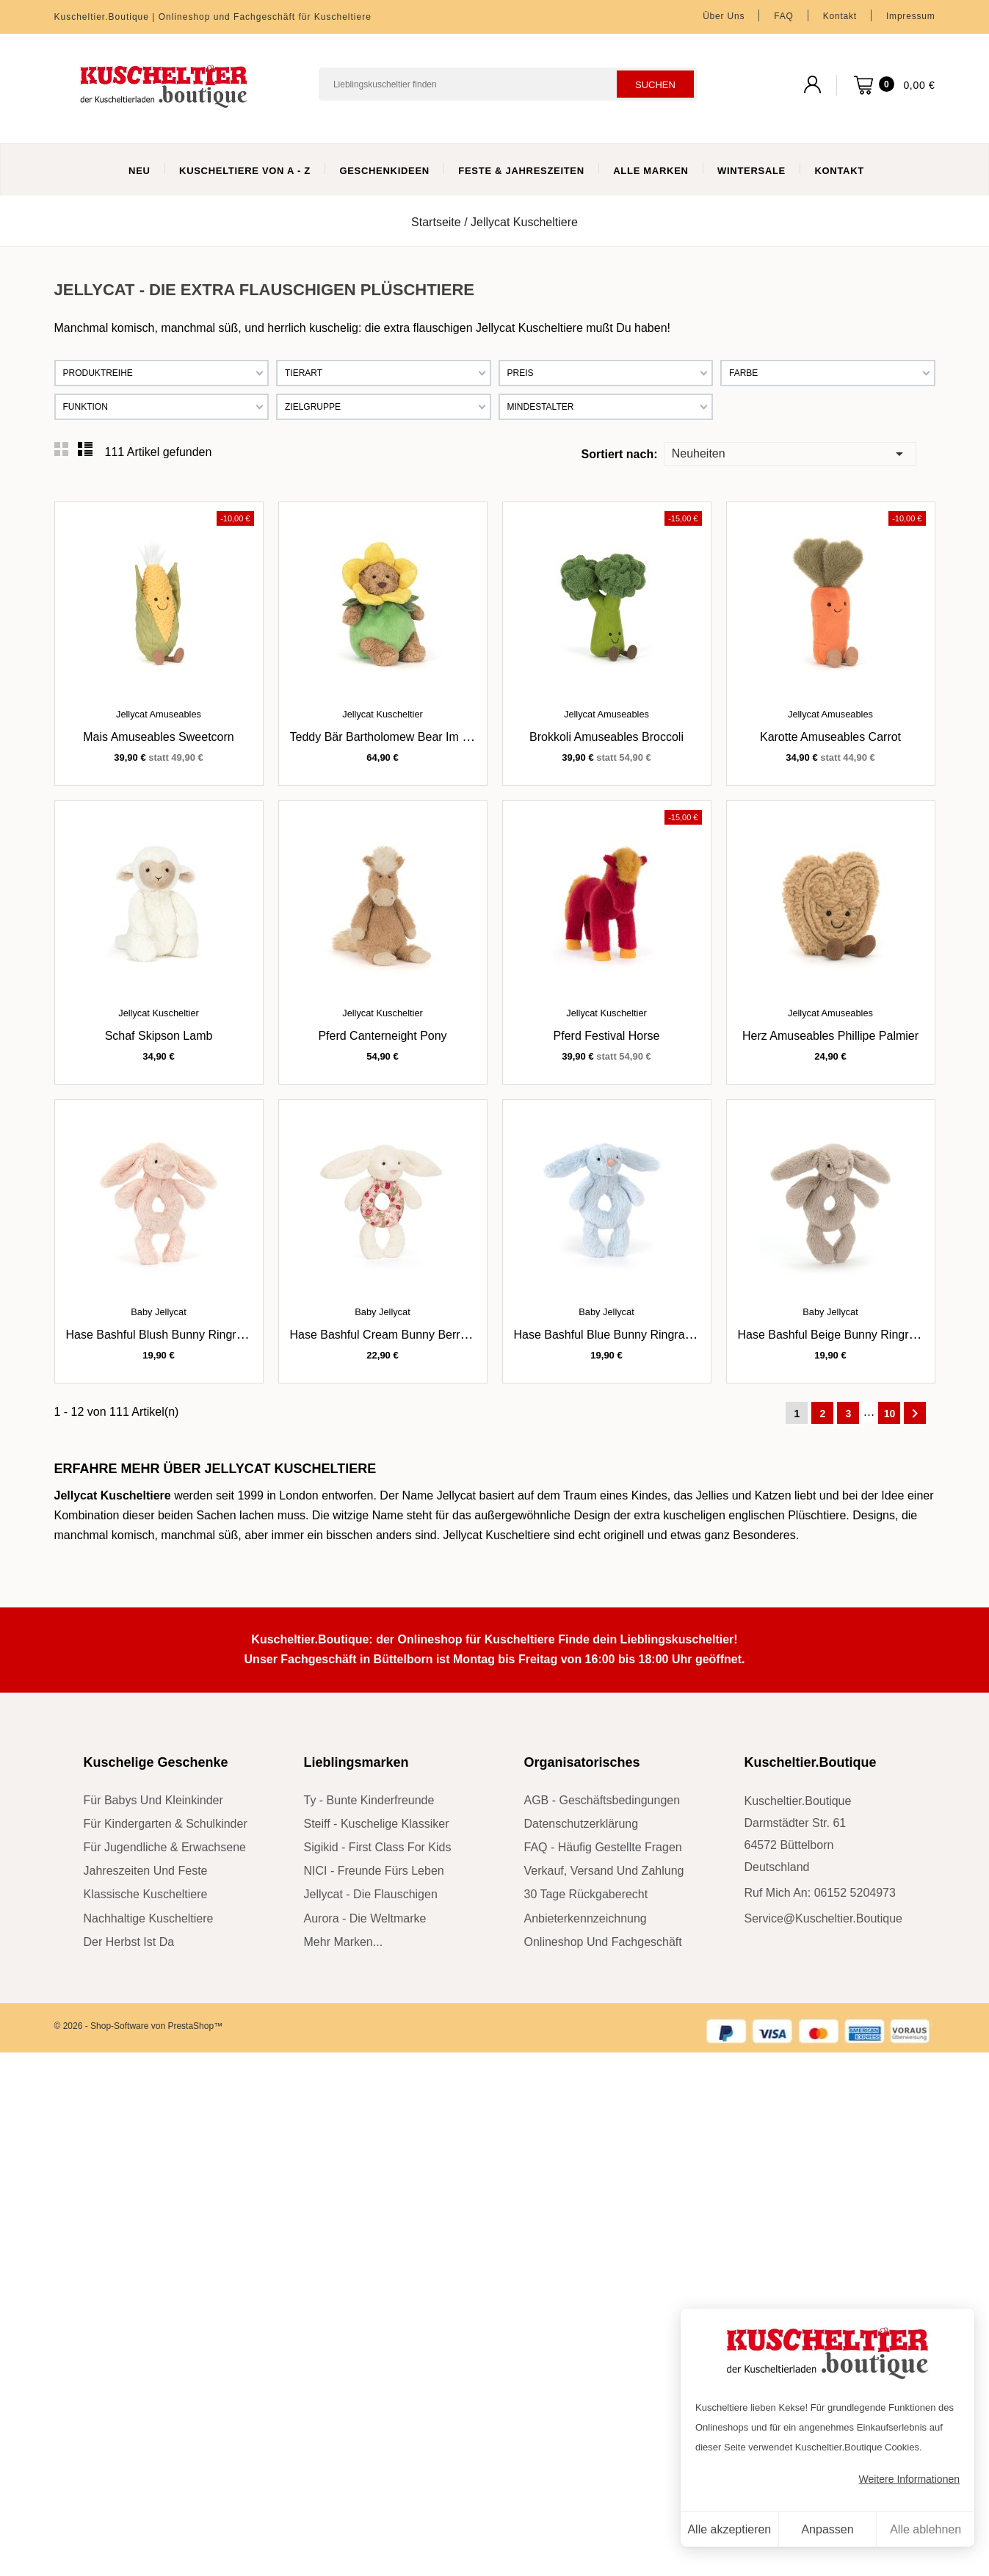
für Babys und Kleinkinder (153, 1800)
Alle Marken (650, 170)
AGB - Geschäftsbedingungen (602, 1800)
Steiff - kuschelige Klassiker (376, 1823)
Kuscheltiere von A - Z (245, 170)
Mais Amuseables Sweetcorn (158, 737)
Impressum (910, 16)
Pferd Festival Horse (607, 1036)
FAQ (783, 16)
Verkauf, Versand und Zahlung (604, 1870)
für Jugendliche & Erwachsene (165, 1847)
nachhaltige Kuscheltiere (149, 1918)
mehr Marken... (343, 1942)
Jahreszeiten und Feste (146, 1870)
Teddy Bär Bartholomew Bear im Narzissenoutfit (415, 737)
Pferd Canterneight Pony (382, 1036)
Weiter (915, 1413)
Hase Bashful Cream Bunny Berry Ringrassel (407, 1334)
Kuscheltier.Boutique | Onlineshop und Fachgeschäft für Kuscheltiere (213, 17)
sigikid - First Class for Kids (378, 1847)
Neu (139, 170)
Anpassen (827, 2529)
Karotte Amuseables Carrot (830, 737)
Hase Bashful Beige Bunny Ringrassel (837, 1334)
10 (890, 1413)
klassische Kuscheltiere (146, 1894)
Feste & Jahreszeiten (521, 170)
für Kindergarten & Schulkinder (165, 1823)
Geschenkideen (384, 170)
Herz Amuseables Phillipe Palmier (830, 1036)
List (85, 449)
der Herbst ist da (129, 1942)
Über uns (724, 16)
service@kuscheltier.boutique (823, 1918)
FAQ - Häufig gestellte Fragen (603, 1847)
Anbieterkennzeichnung (585, 1918)
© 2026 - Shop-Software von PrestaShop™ (138, 2026)
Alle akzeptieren (729, 2529)
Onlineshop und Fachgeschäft (603, 1942)
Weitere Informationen (909, 2479)
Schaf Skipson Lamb (159, 1036)
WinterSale (751, 170)
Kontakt (840, 16)
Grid (61, 449)
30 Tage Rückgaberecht (586, 1894)
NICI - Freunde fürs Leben (374, 1870)
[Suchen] (508, 84)
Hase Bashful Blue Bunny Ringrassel (610, 1334)
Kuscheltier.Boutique (811, 1762)
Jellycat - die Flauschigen (371, 1894)
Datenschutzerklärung (581, 1823)
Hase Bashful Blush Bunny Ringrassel (165, 1334)
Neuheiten (790, 453)
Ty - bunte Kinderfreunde (369, 1800)
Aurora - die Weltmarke (365, 1918)
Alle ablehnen (925, 2529)
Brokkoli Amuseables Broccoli (606, 737)
